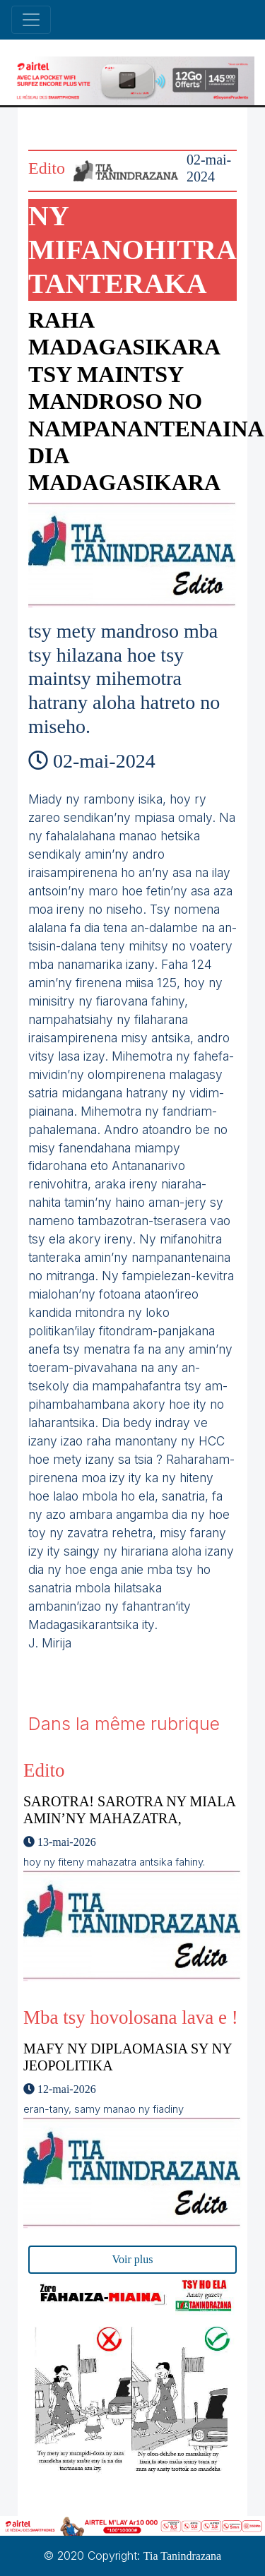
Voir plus (132, 2259)
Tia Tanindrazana (182, 2556)
